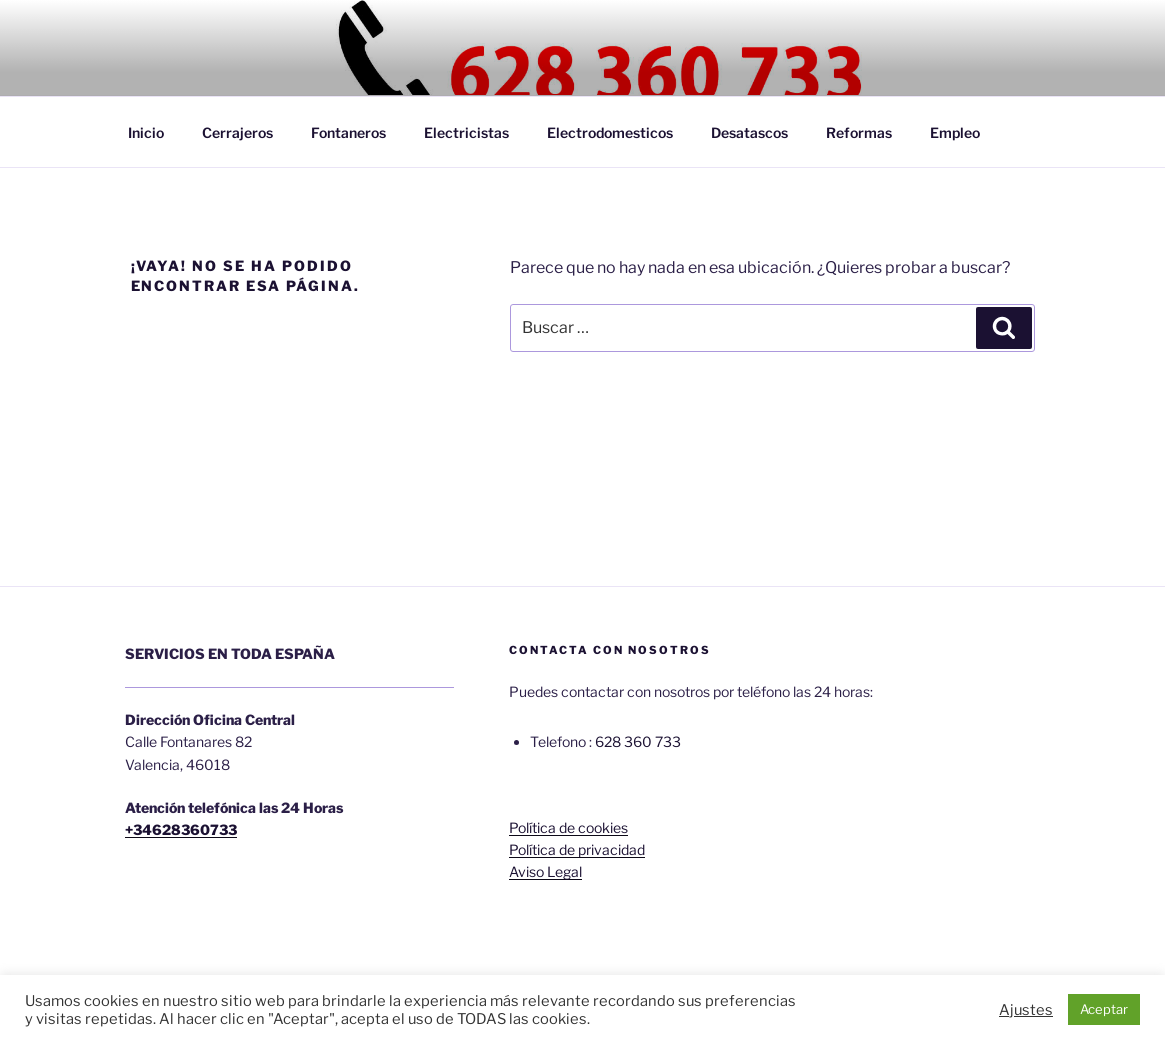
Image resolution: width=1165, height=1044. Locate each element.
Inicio (146, 132)
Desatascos (749, 132)
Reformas (859, 132)
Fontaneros (348, 132)
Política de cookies (568, 827)
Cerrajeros (237, 132)
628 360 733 (638, 741)
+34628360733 (181, 829)
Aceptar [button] (1104, 1009)
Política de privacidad (577, 849)
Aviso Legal (545, 871)
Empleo (955, 132)
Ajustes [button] (1026, 1010)
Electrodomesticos (610, 132)
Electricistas (466, 132)
